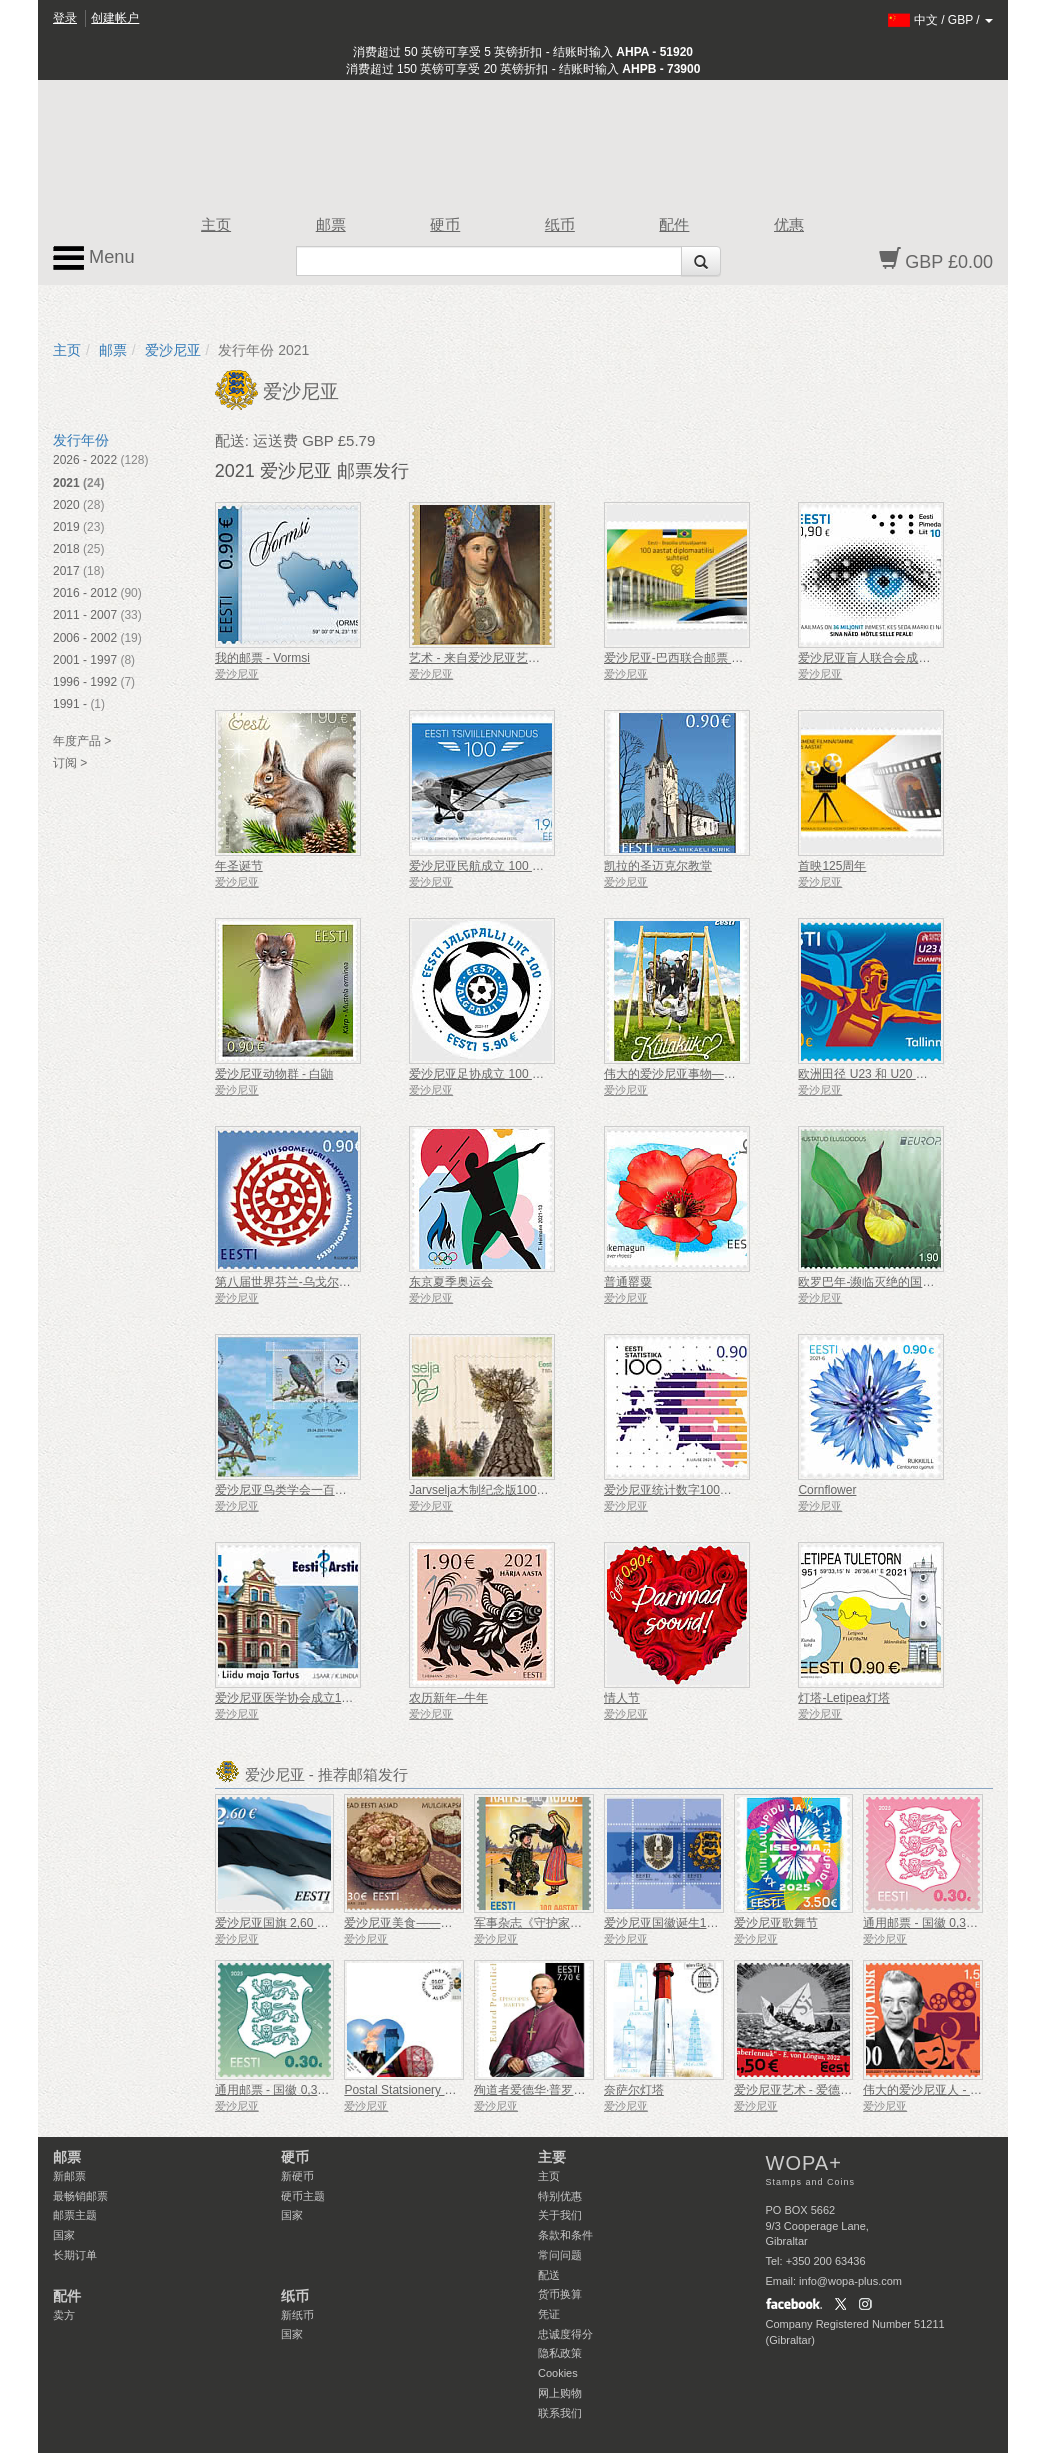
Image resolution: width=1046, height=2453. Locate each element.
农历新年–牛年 (448, 1698)
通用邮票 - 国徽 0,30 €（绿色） (298, 2090)
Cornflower (827, 1490)
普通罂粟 (628, 1282)
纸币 (560, 225)
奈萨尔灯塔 (634, 2090)
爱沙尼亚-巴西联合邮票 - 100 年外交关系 (713, 658)
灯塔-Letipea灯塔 (843, 1698)
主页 (216, 225)
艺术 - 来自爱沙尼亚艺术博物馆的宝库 (510, 658)
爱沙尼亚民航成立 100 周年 (482, 866)
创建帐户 (115, 18)
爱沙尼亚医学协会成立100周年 (297, 1698)
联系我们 (560, 2413)
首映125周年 (832, 866)
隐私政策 (560, 2353)
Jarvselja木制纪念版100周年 (484, 1490)
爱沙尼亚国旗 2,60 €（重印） (293, 1923)
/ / (940, 20)
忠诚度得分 (565, 2334)
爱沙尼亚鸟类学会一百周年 (287, 1490)
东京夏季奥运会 (451, 1282)
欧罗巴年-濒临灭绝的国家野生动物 (890, 1282)
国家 (64, 2235)
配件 (674, 225)
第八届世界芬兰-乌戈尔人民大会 (301, 1282)
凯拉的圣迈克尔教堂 (658, 866)
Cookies (558, 2373)
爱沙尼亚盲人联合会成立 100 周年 (889, 658)
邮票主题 (75, 2215)
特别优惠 (560, 2196)
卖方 (64, 2315)
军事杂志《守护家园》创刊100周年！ (574, 1923)
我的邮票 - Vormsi (262, 658)
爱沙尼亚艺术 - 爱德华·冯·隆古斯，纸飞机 (844, 2090)
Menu (94, 258)
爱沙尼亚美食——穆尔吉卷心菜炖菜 (440, 1923)
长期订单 (75, 2255)
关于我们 (560, 2215)
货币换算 (560, 2294)
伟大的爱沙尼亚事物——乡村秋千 (694, 1074)
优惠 (789, 225)
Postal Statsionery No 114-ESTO (431, 2090)
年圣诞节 (239, 866)
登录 (65, 18)
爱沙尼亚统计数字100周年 (674, 1490)
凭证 (549, 2314)
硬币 (445, 225)
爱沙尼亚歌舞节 (776, 1923)
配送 (549, 2275)
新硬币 (297, 2176)
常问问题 (560, 2255)
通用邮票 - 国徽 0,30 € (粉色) (940, 1923)
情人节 (622, 1698)
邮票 (331, 225)
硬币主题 (303, 2196)
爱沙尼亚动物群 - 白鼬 (274, 1074)
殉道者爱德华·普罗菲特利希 (547, 2090)
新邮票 (69, 2176)
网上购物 (560, 2393)
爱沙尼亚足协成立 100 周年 (482, 1074)
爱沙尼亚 (173, 350)
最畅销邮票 (80, 2196)
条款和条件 (565, 2235)
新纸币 (297, 2315)
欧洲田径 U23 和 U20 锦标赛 (874, 1074)
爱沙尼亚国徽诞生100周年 (674, 1923)
